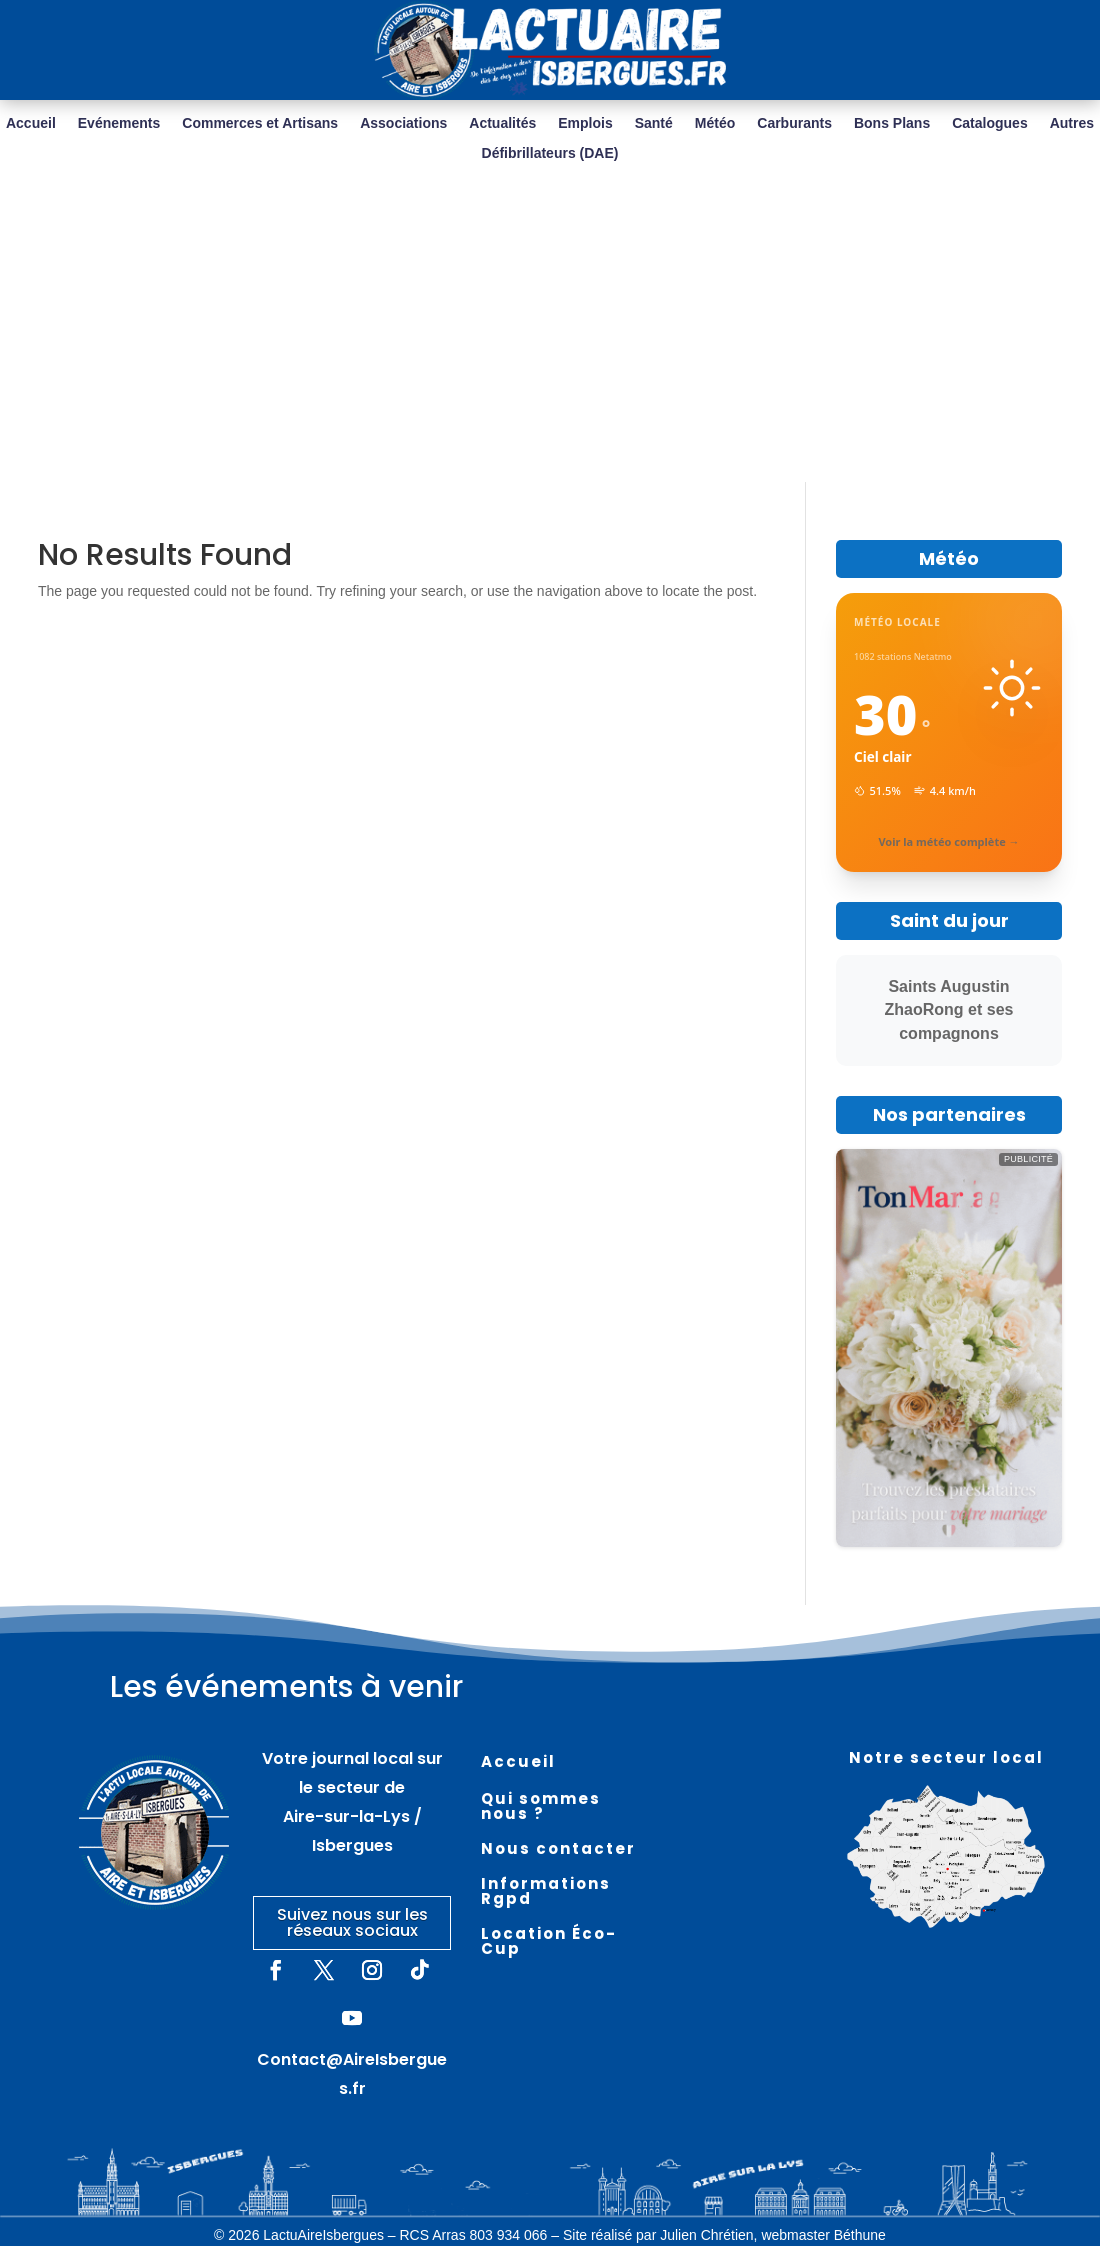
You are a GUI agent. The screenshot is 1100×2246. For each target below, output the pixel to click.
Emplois (585, 123)
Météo (715, 123)
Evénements (119, 123)
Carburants (794, 123)
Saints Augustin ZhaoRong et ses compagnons (949, 1010)
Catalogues (989, 123)
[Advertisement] (550, 332)
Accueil (31, 123)
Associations (403, 123)
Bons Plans (892, 123)
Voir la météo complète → (948, 841)
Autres (1072, 123)
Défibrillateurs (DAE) (550, 153)
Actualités (502, 123)
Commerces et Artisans (260, 123)
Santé (654, 123)
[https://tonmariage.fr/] (949, 1348)
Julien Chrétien (706, 2235)
